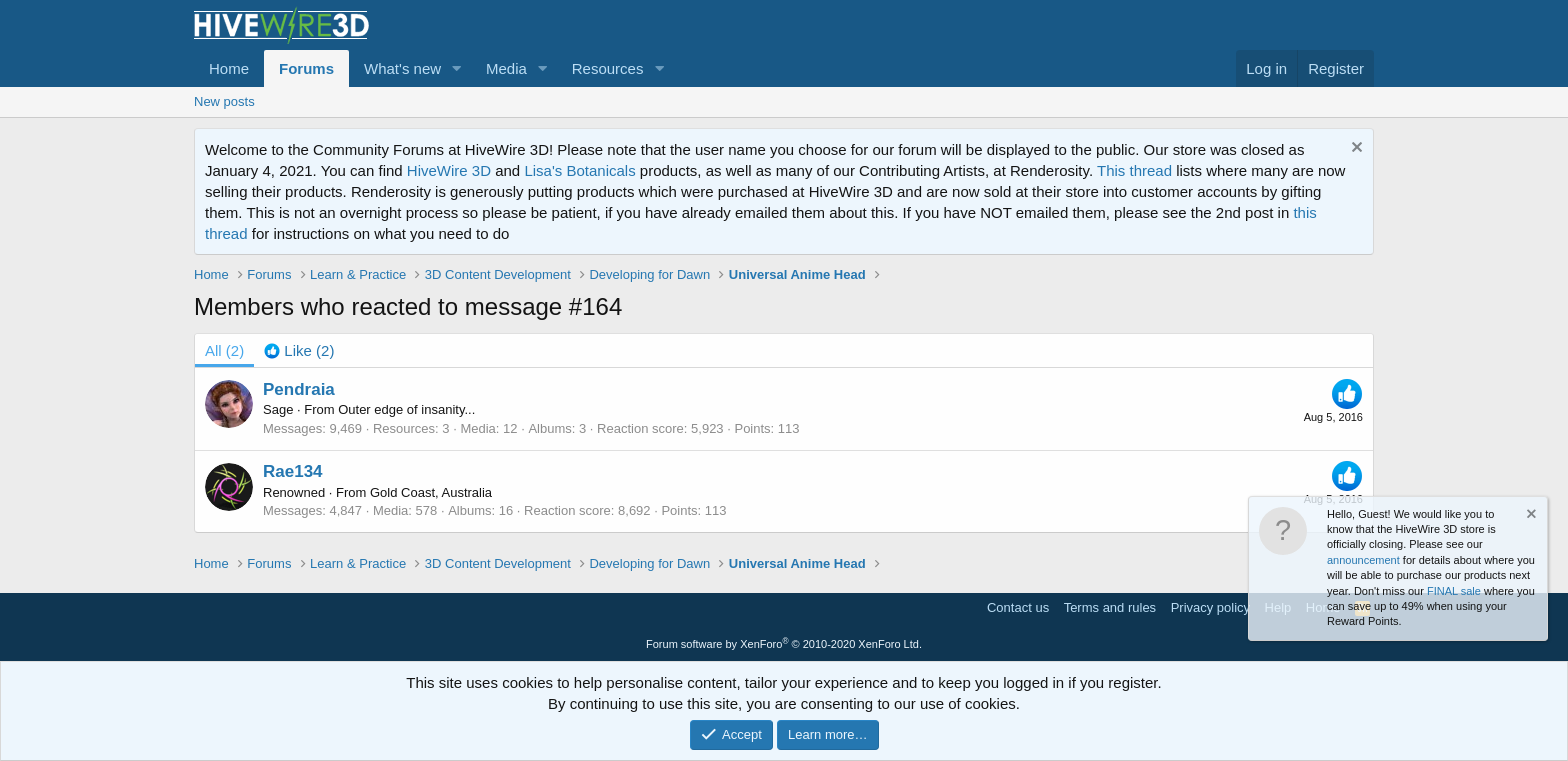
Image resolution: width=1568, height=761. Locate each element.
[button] (457, 68)
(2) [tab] (224, 350)
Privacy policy (1210, 607)
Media (506, 68)
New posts (224, 101)
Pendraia (299, 389)
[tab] (299, 350)
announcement (1363, 560)
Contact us (1018, 607)
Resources (608, 68)
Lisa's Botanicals (579, 170)
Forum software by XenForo (784, 644)
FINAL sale (1454, 591)
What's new (402, 68)
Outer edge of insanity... (406, 409)
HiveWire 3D (449, 170)
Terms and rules (1110, 607)
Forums (306, 68)
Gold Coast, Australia (431, 492)
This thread (1134, 170)
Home (229, 68)
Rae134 (293, 471)
